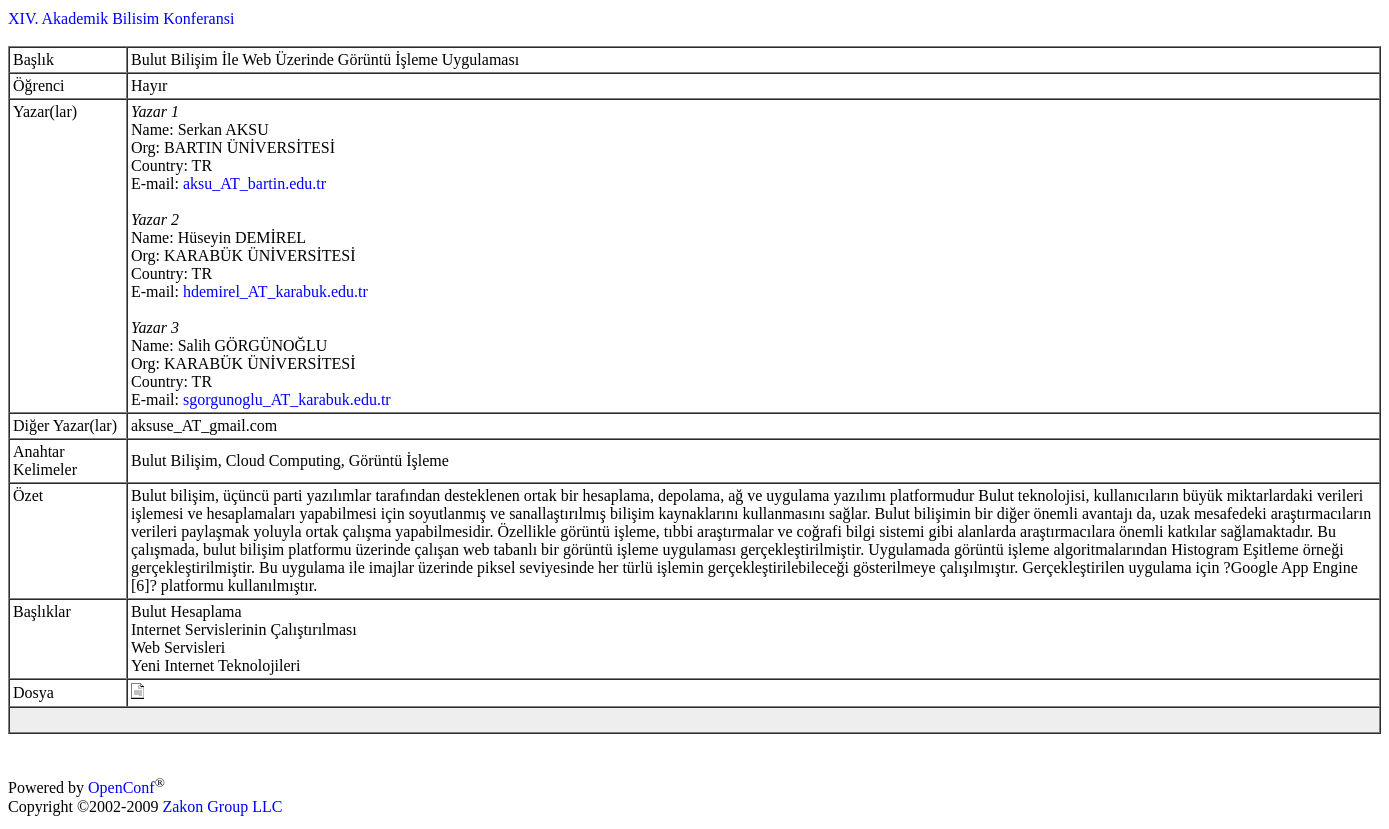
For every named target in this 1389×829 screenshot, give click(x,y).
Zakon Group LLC (222, 806)
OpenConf (121, 788)
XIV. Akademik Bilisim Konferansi (121, 18)
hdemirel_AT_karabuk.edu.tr (275, 291)
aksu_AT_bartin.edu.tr (254, 183)
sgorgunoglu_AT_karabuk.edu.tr (287, 399)
